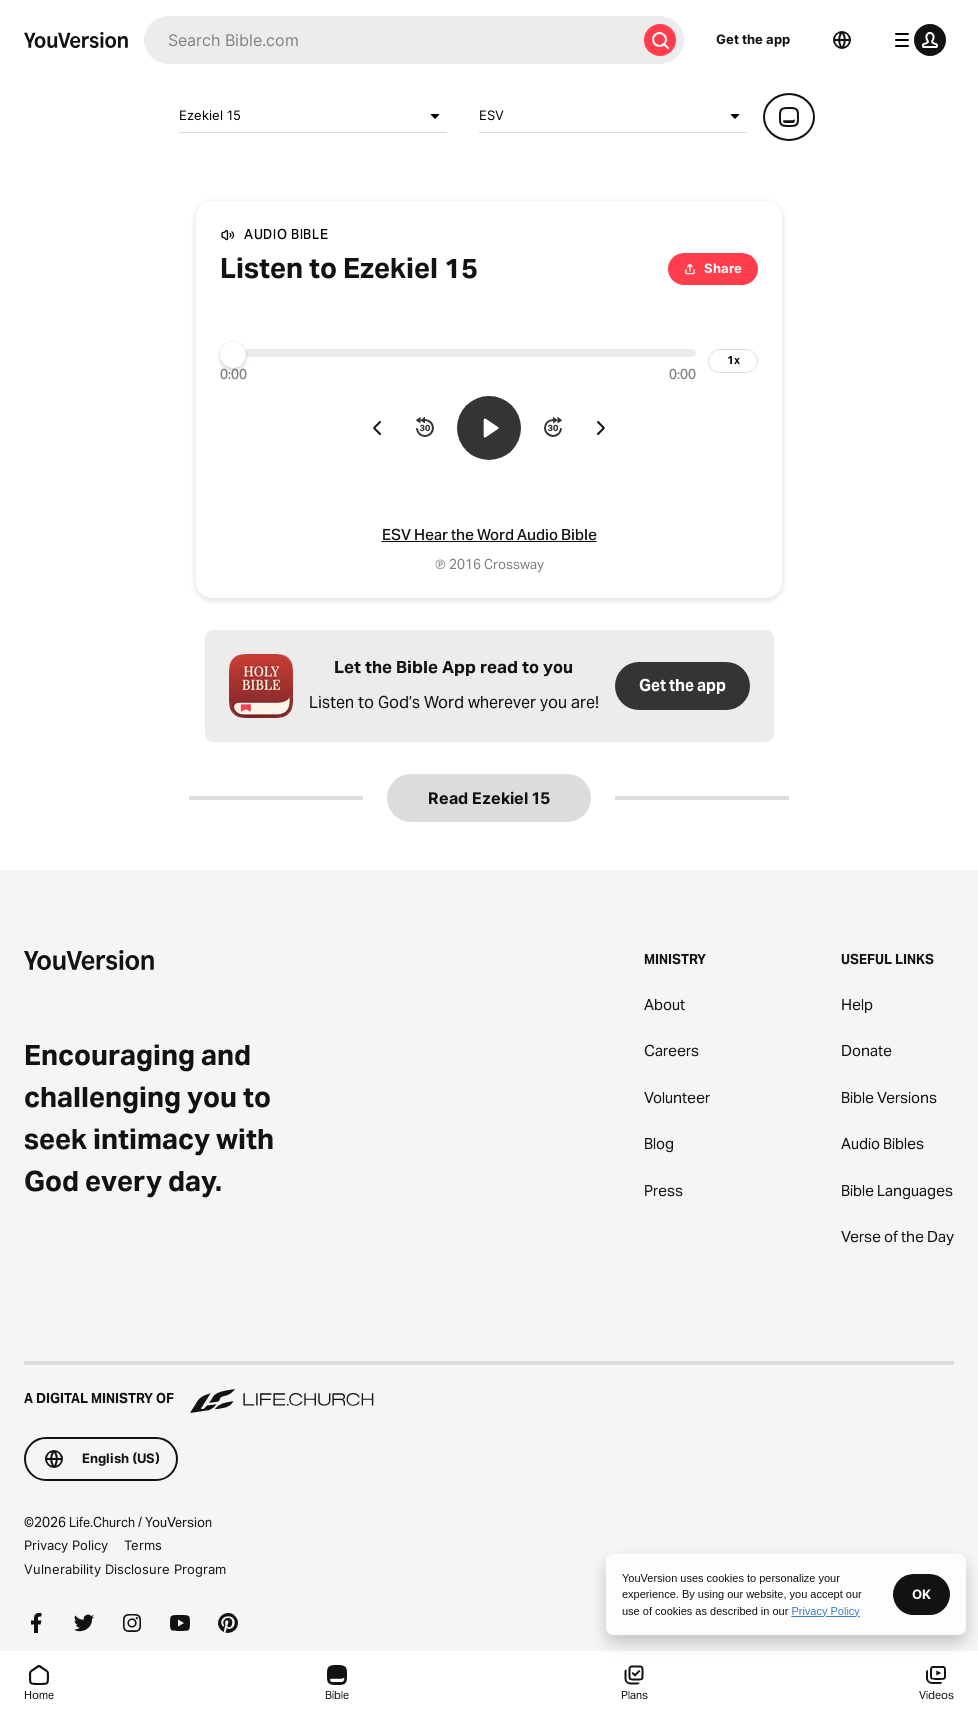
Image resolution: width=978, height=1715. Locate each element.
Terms (143, 1545)
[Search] (390, 40)
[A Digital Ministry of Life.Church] (489, 1389)
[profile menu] (916, 40)
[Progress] (458, 353)
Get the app (753, 39)
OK (921, 1594)
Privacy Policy (66, 1545)
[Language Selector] (842, 40)
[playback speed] (733, 361)
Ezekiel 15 (313, 116)
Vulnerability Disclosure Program (125, 1569)
